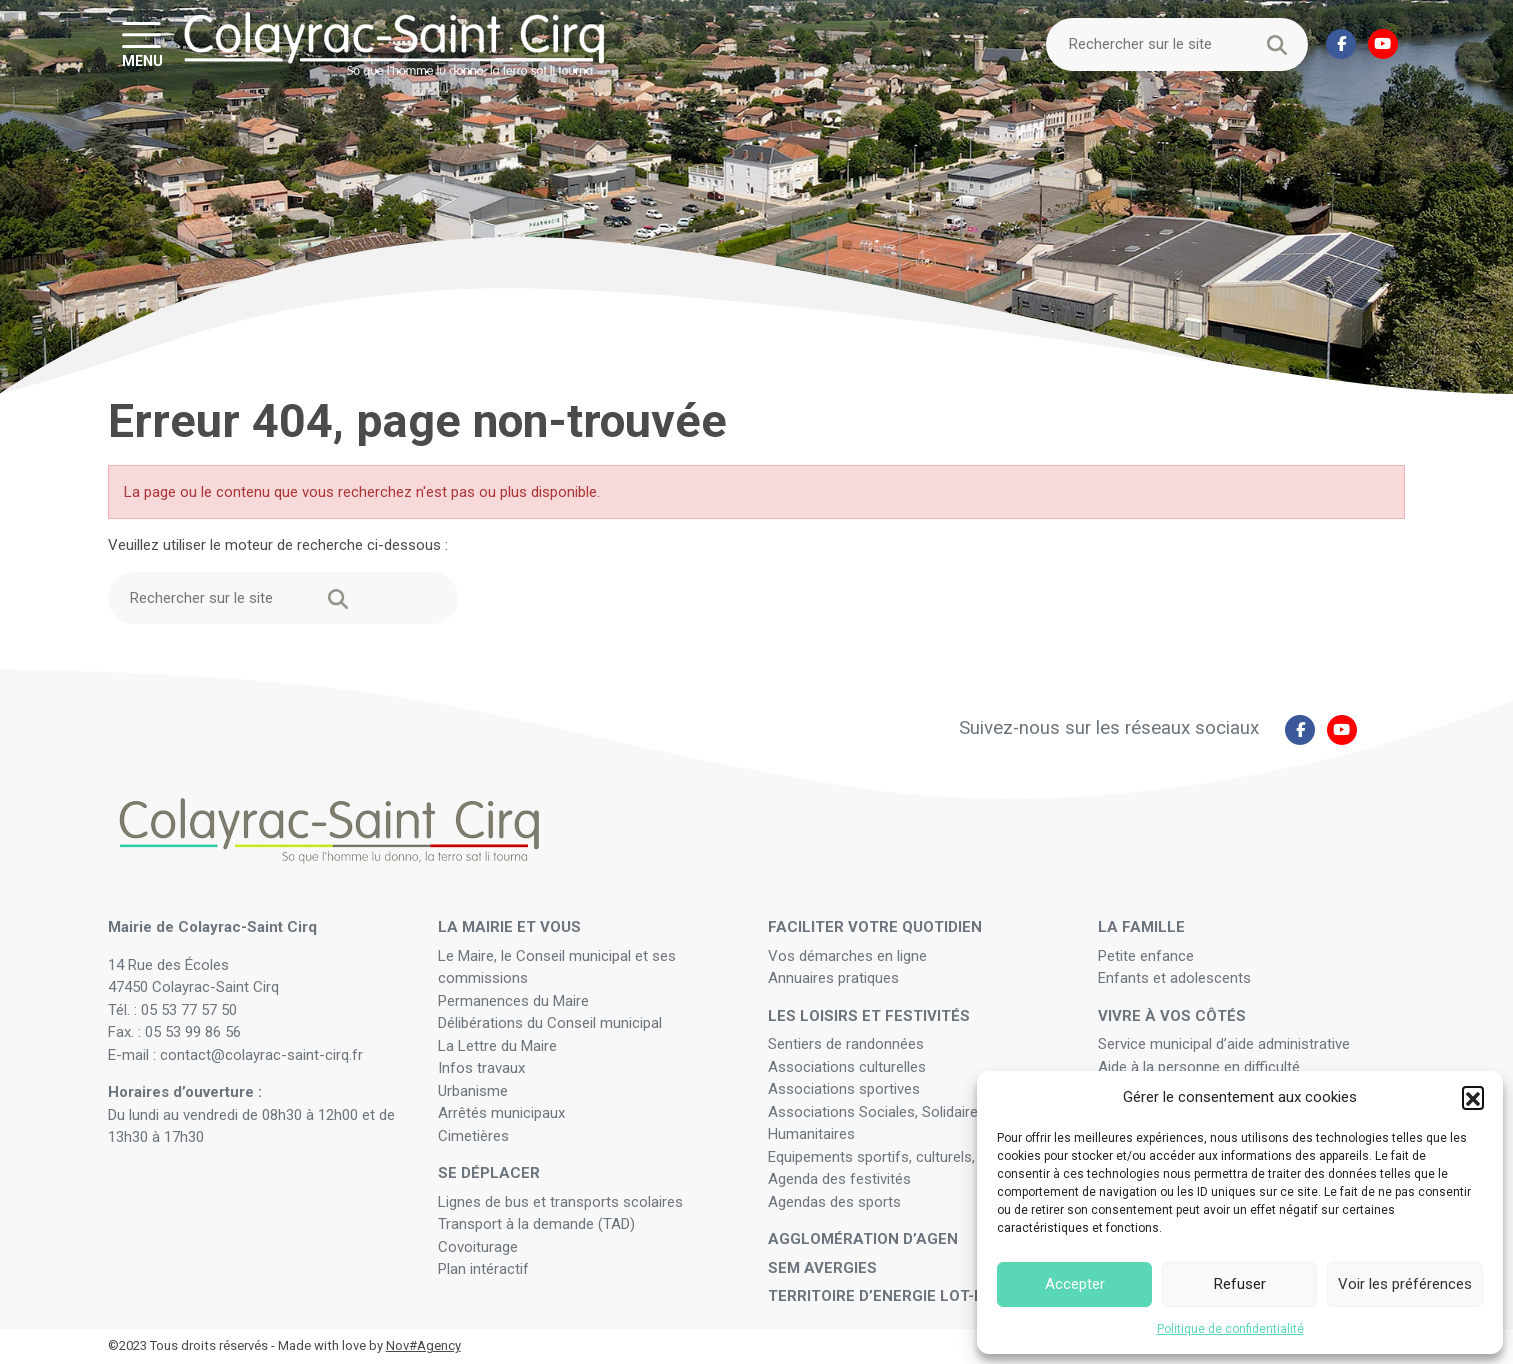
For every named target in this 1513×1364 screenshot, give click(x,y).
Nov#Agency (423, 1345)
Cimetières (473, 1136)
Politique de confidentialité (1230, 1329)
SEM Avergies (822, 1268)
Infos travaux (481, 1068)
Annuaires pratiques (833, 978)
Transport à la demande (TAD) (536, 1224)
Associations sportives (844, 1089)
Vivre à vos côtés (1172, 1016)
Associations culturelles (847, 1067)
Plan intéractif (483, 1269)
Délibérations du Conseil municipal (550, 1023)
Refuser (1240, 1284)
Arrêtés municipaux (501, 1113)
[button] (1473, 1097)
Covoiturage (480, 1247)
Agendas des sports (834, 1202)
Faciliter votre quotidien (875, 927)
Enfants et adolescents (1174, 978)
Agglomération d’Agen (863, 1239)
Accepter (1075, 1284)
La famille (1141, 927)
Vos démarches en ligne (849, 956)
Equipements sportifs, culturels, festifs (897, 1157)
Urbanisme (473, 1091)
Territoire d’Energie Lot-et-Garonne (919, 1296)
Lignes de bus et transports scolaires (560, 1202)
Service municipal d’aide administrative (1226, 1044)
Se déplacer (489, 1173)
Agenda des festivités (839, 1179)
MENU (142, 60)
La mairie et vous (509, 927)
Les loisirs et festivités (869, 1016)
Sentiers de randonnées (848, 1044)
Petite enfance (1146, 956)
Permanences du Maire (513, 1001)
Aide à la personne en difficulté (1201, 1067)
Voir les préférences (1405, 1284)
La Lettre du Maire (497, 1046)
